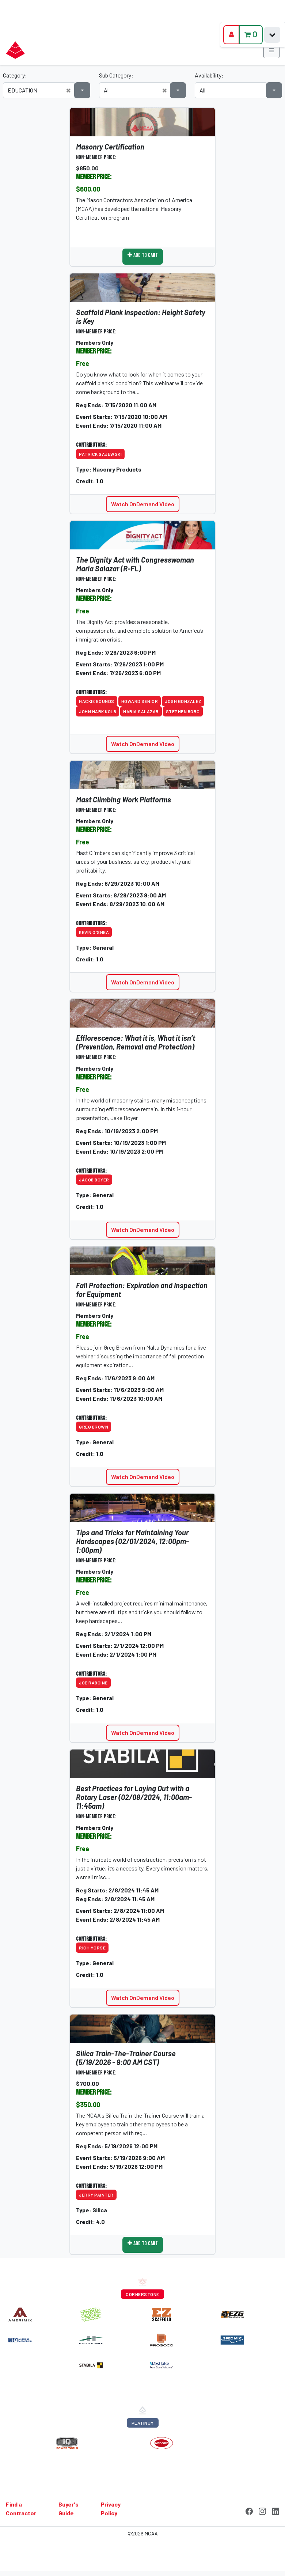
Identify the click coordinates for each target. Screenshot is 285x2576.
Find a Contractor (21, 2508)
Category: (15, 75)
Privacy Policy (111, 2508)
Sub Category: (116, 75)
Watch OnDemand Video (142, 503)
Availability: (209, 75)
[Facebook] (249, 2510)
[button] (68, 90)
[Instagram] (262, 2510)
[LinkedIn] (275, 2510)
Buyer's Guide (68, 2508)
